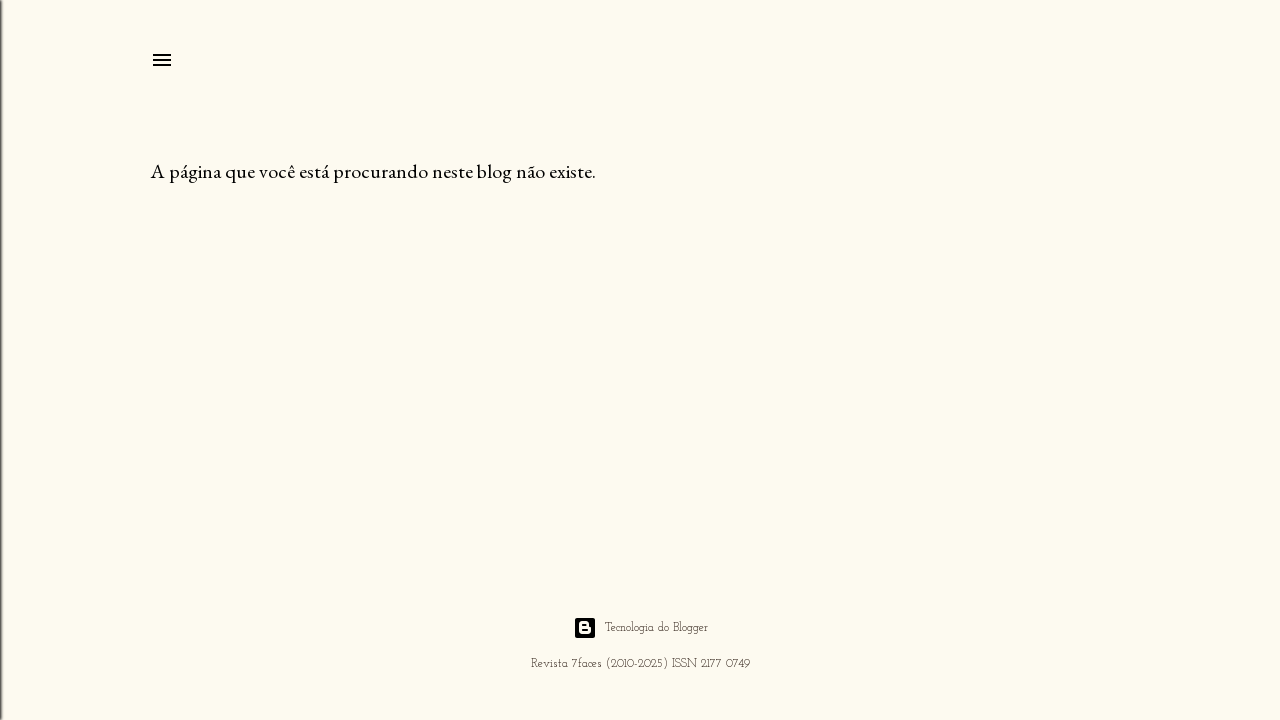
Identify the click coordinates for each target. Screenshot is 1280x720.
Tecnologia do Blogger (640, 628)
